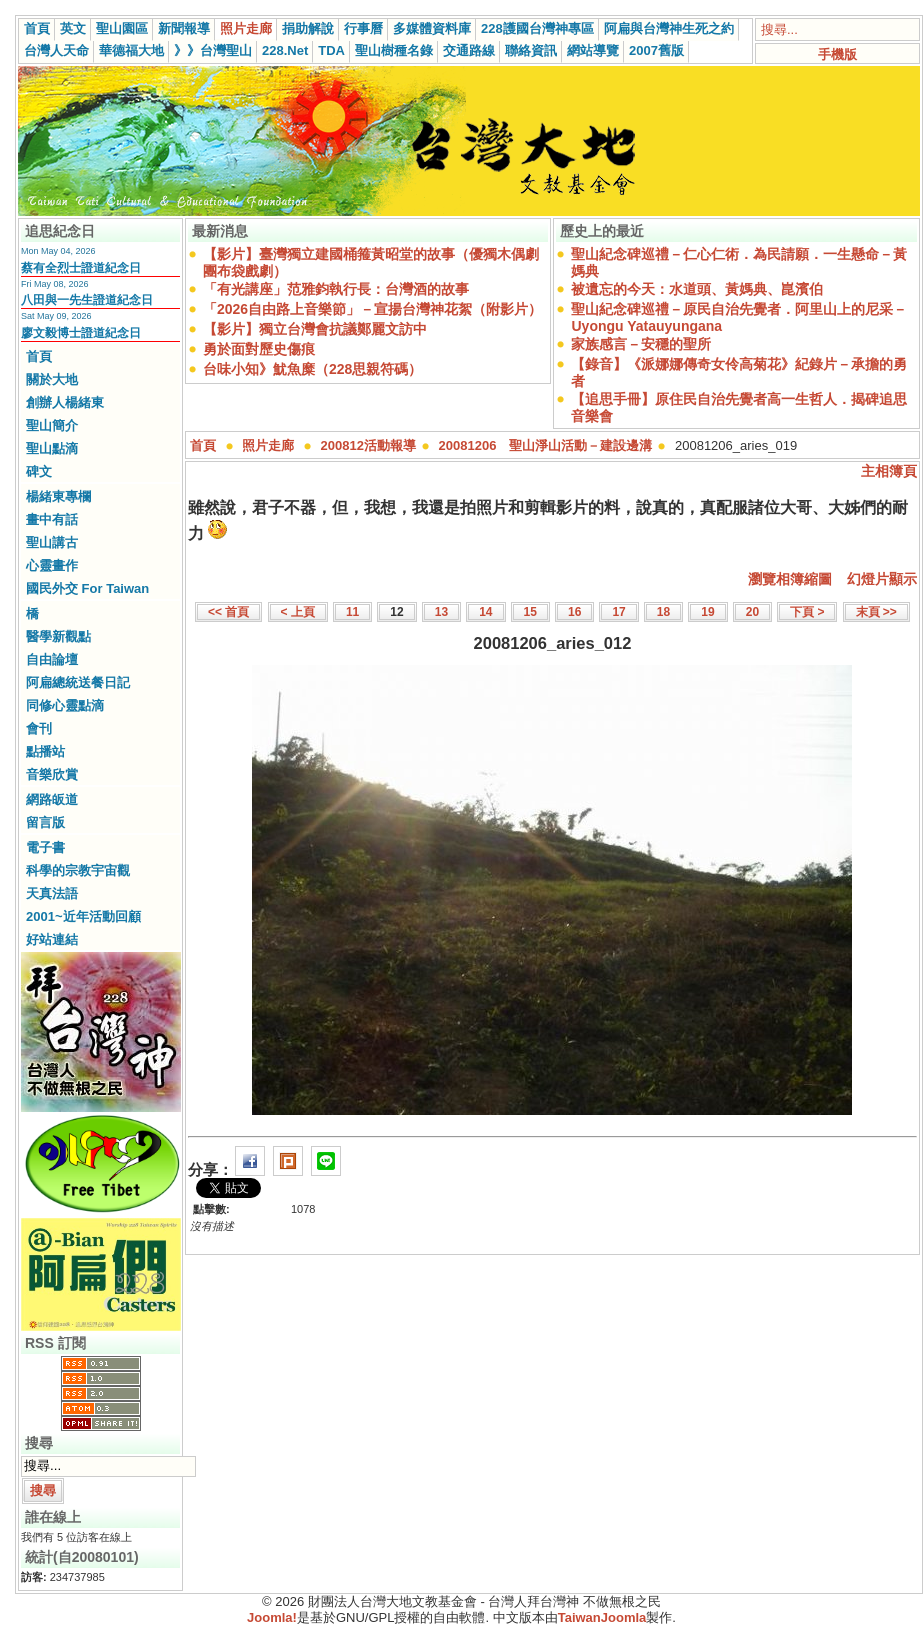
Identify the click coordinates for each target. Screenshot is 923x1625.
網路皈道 (52, 799)
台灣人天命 (56, 50)
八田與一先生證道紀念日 (87, 300)
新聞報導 (184, 28)
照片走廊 (246, 28)
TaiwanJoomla (602, 1617)
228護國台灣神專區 (537, 28)
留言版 (45, 822)
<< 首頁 (228, 612)
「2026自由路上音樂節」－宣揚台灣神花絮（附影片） (372, 309)
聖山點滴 (52, 448)
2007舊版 (656, 50)
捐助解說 (308, 28)
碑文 (39, 471)
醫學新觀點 (58, 636)
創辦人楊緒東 (65, 402)
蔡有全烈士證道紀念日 (81, 268)
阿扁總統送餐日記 (78, 682)
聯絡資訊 (531, 50)
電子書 (45, 847)
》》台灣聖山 (213, 50)
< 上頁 (298, 612)
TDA (331, 50)
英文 (73, 28)
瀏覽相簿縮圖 (790, 579)
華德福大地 (131, 50)
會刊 (39, 728)
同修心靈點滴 (65, 705)
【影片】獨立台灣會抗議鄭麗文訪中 (315, 329)
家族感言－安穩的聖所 (641, 344)
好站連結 (52, 939)
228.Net (285, 50)
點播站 (45, 751)
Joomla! (272, 1617)
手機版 (837, 54)
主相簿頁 (889, 471)
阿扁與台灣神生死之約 (669, 28)
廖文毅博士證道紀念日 (81, 333)
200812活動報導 (368, 445)
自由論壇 (52, 659)
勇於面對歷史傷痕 (259, 349)
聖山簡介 (52, 425)
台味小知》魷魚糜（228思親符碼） (312, 369)
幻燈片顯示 (882, 579)
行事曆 (363, 28)
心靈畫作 (52, 565)
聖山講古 (52, 542)
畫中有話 (52, 519)
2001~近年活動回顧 (83, 916)
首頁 (37, 28)
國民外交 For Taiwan (87, 588)
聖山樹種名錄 (394, 50)
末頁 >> (876, 612)
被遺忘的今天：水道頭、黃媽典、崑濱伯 (697, 289)
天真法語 (52, 893)
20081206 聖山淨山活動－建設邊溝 (546, 445)
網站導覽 (593, 50)
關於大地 (52, 379)
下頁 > (807, 612)
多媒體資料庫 (432, 28)
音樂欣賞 (52, 774)
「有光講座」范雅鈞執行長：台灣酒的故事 (336, 289)
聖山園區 (122, 28)
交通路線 (469, 50)
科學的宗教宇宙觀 (78, 870)
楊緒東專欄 (58, 496)
